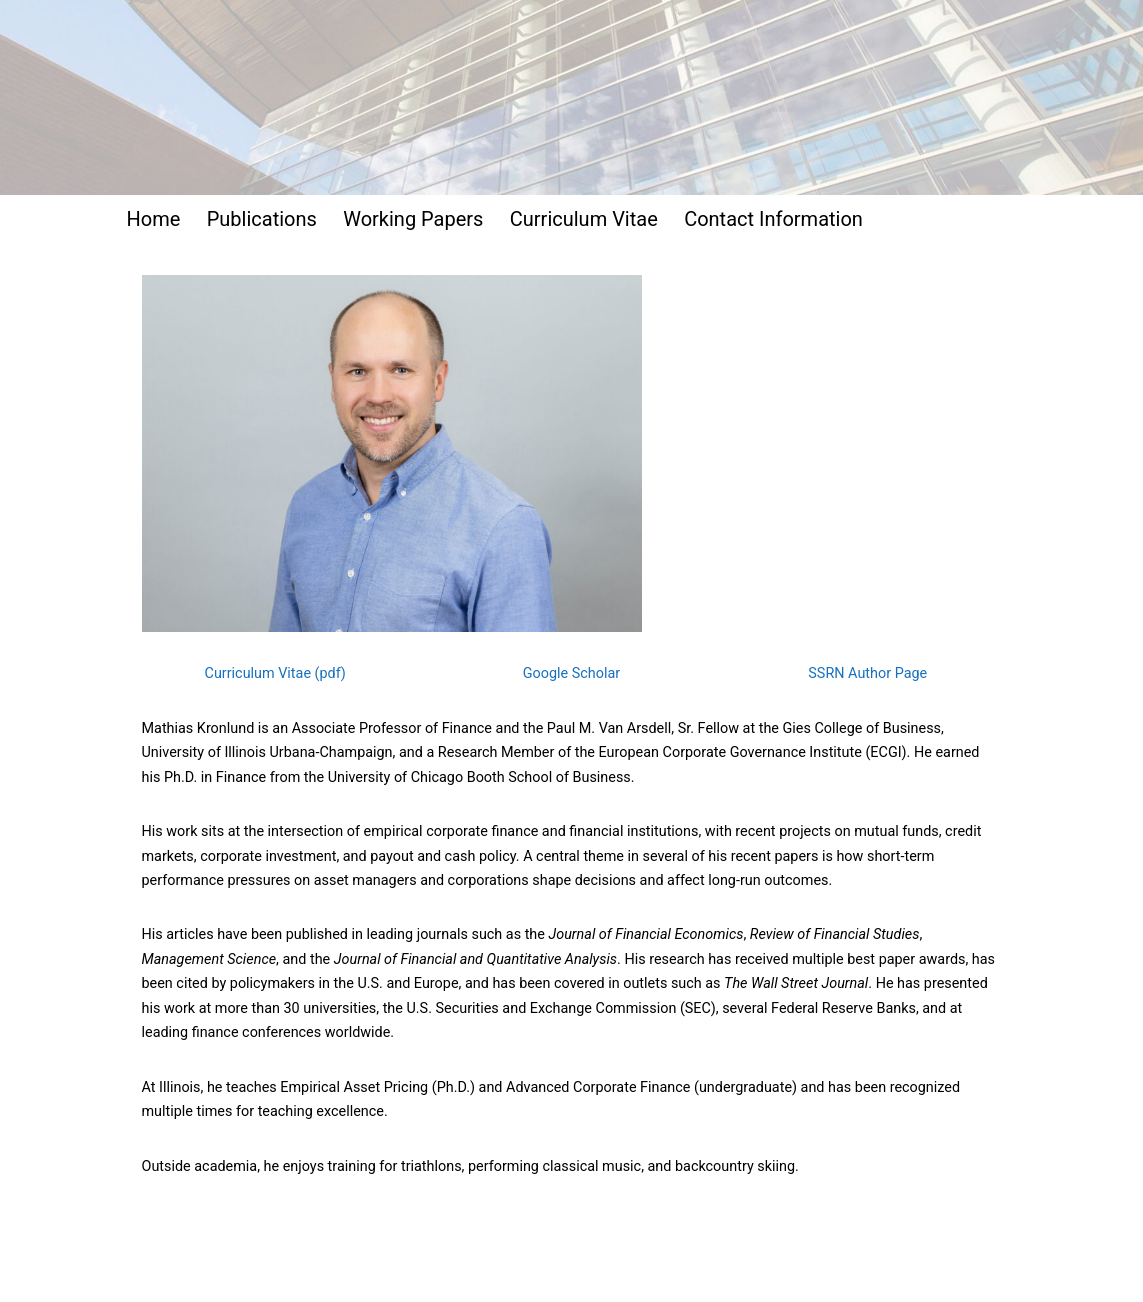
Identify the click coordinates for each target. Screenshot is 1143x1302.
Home (154, 219)
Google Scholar (571, 673)
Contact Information (773, 219)
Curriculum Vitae (584, 219)
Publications (262, 219)
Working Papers (413, 219)
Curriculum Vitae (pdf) (275, 673)
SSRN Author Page (867, 673)
